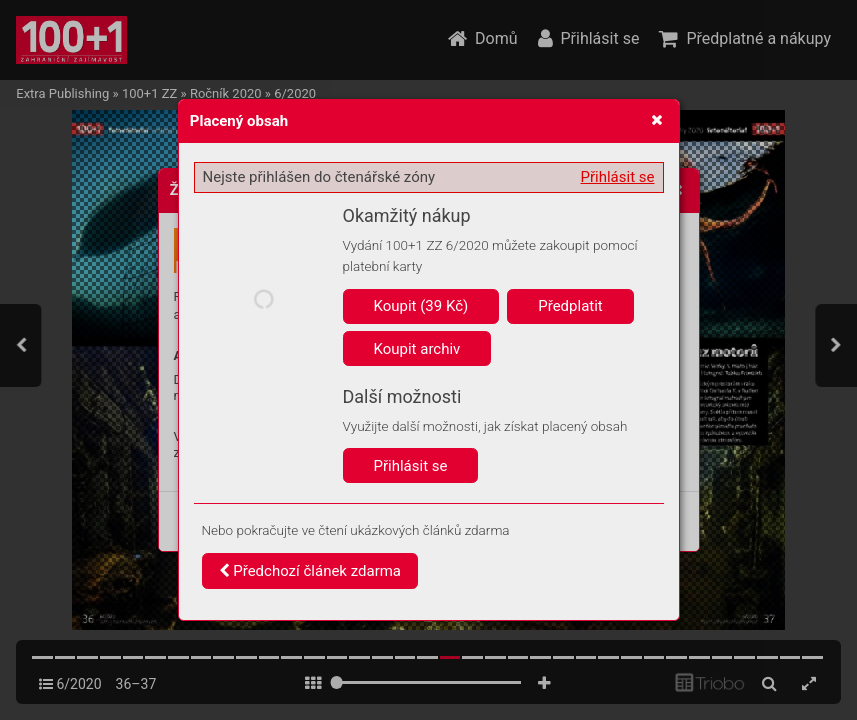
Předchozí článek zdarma (310, 571)
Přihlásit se (618, 177)
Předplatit (570, 306)
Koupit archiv (417, 349)
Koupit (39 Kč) (421, 306)
